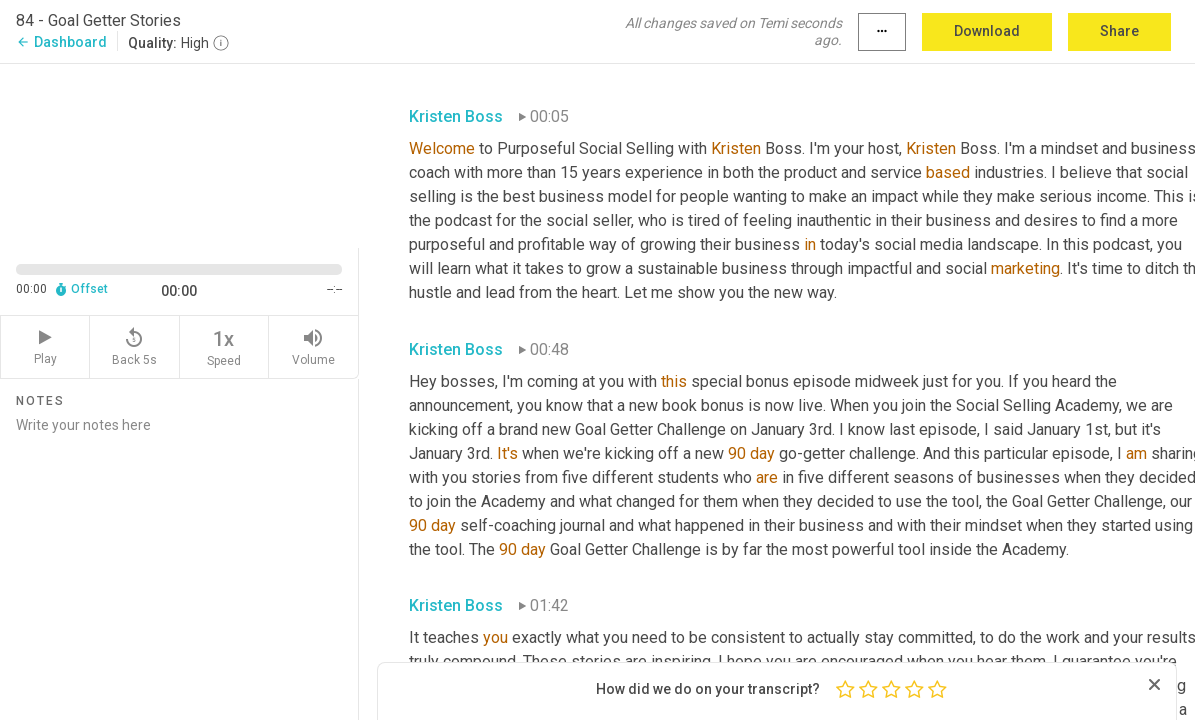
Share (1119, 31)
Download (987, 31)
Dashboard (61, 42)
